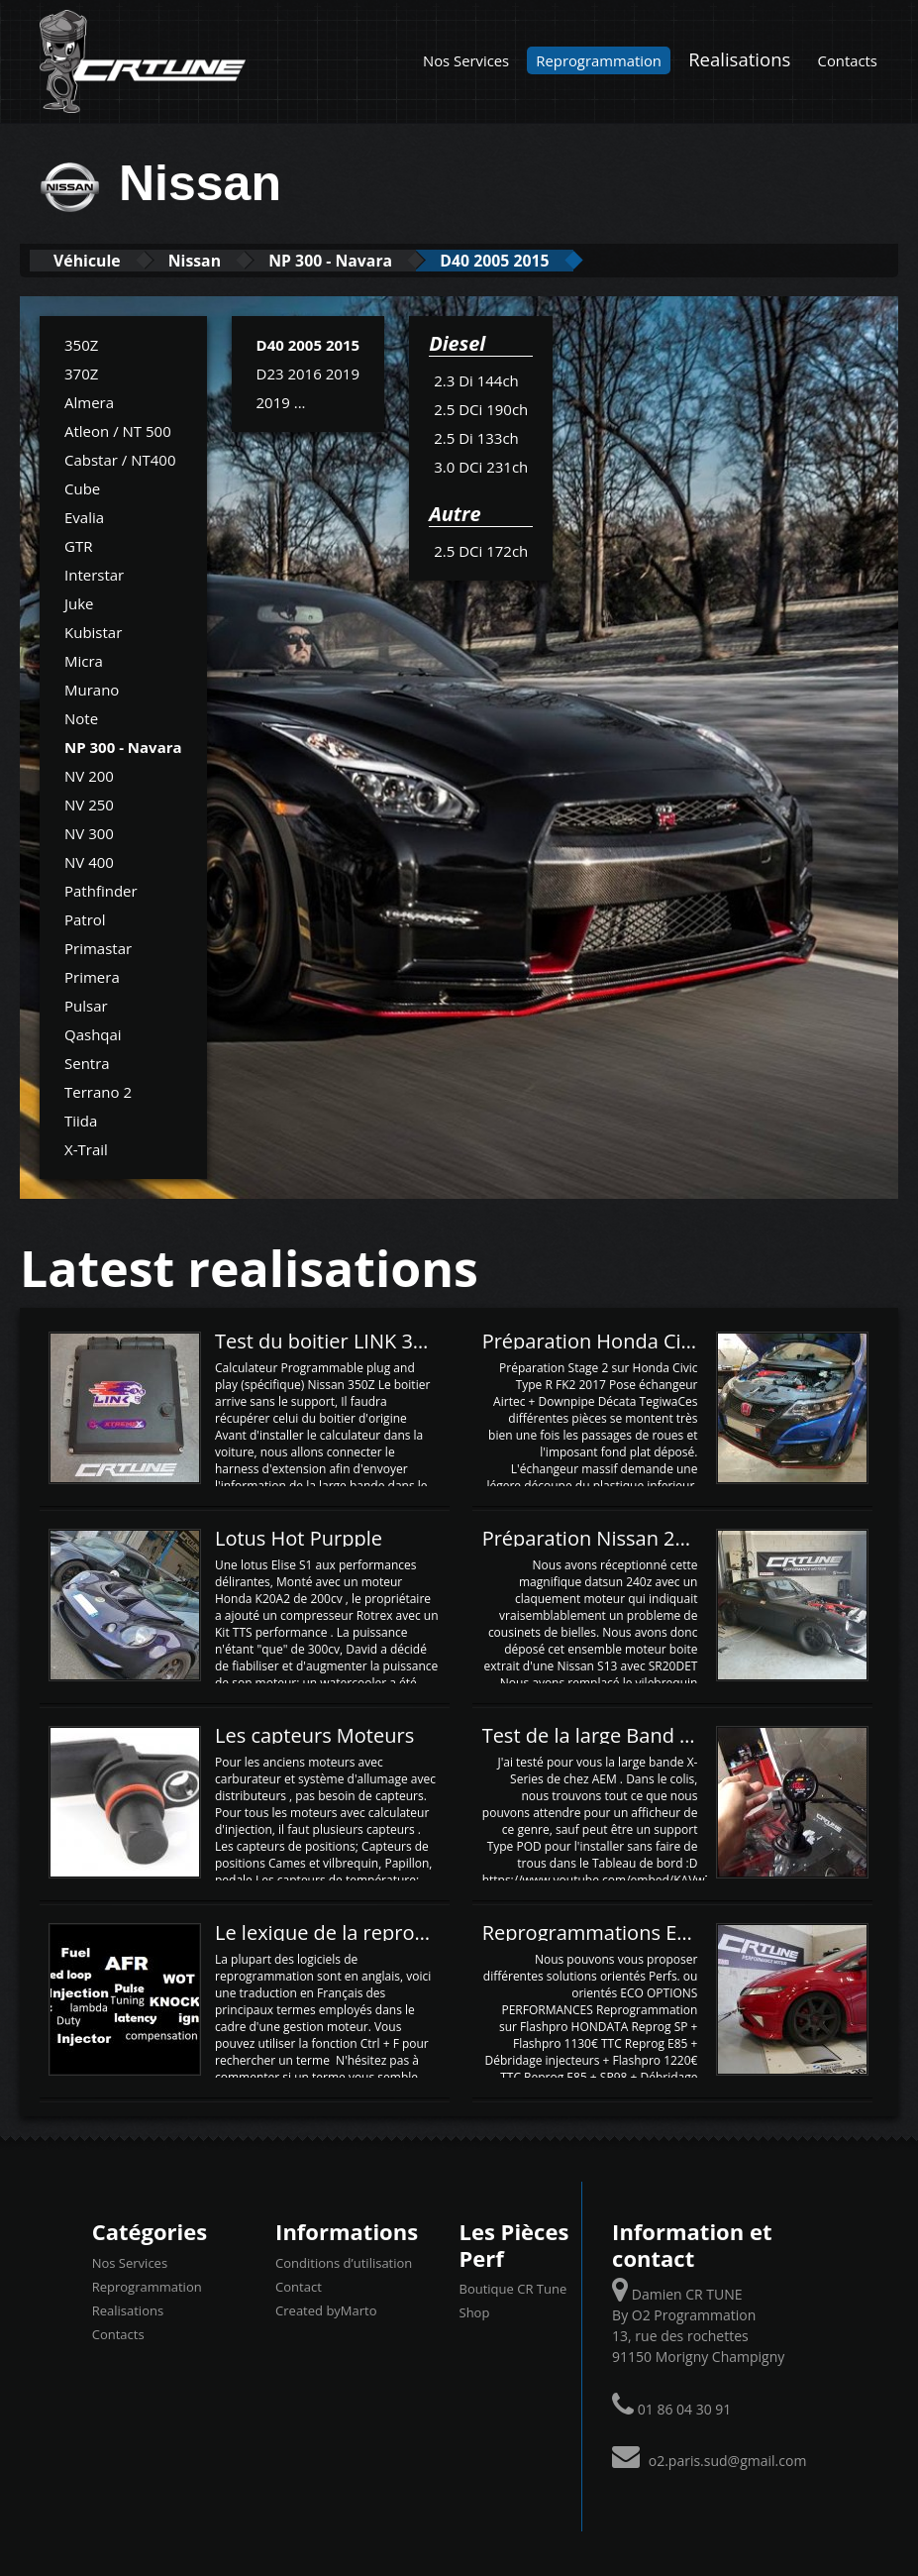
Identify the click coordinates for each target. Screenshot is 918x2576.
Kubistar (93, 631)
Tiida (80, 1119)
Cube (82, 487)
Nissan (219, 260)
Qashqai (93, 1033)
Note (81, 717)
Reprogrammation (599, 60)
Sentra (87, 1062)
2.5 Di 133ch (476, 437)
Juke (79, 602)
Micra (83, 660)
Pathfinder (101, 890)
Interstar (94, 574)
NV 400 (89, 861)
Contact (298, 2286)
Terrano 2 (98, 1091)
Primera (92, 976)
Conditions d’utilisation (343, 2262)
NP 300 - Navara (373, 260)
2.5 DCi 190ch (481, 408)
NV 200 (89, 775)
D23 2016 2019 (307, 372)
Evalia (84, 516)
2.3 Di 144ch (476, 379)
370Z (81, 372)
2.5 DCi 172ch (481, 550)
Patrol (85, 918)
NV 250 (89, 803)
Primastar (98, 947)
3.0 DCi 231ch (481, 466)
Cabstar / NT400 (120, 459)
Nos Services (466, 60)
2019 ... (281, 401)
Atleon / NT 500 (117, 430)
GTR (78, 545)
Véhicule (95, 260)
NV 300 (89, 832)
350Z (81, 344)
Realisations (739, 59)
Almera (89, 401)
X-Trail (86, 1148)
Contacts (847, 60)
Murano (91, 688)
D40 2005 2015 (558, 260)
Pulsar (86, 1005)
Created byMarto (325, 2309)
